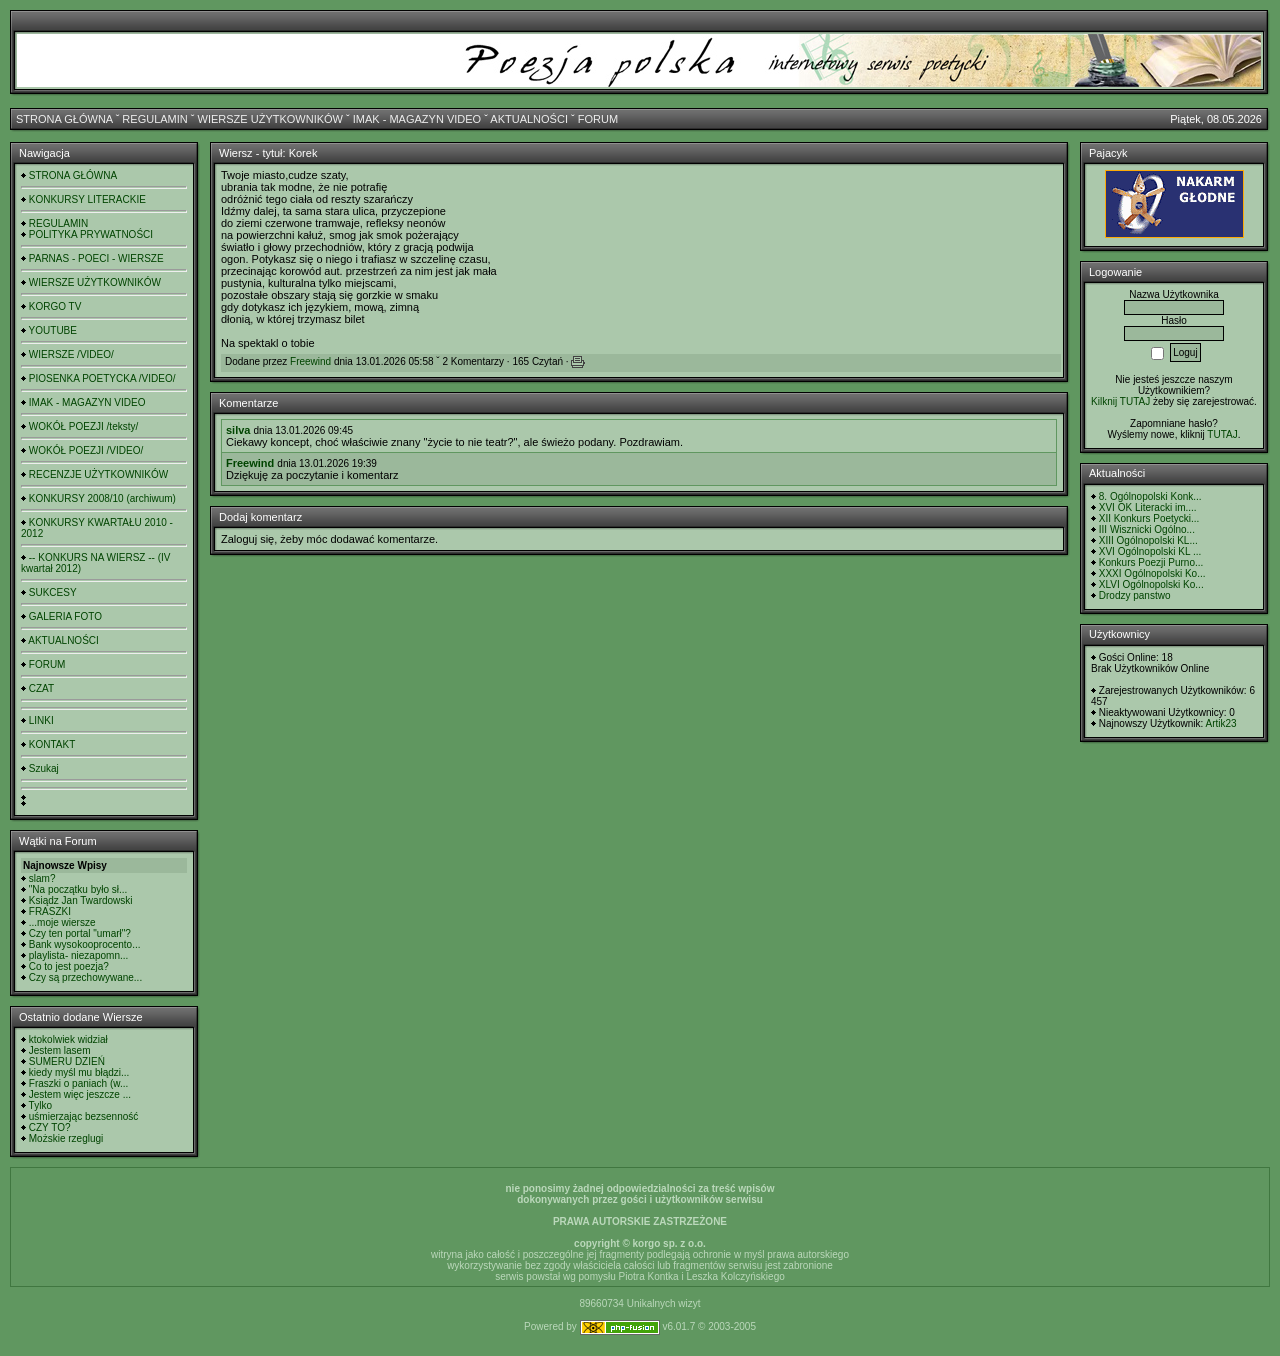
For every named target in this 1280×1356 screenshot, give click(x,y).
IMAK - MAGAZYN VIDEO (417, 119)
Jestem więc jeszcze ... (80, 1094)
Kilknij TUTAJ (1120, 401)
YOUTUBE (53, 330)
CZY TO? (50, 1127)
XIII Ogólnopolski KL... (1148, 540)
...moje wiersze (62, 922)
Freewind (310, 361)
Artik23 (1220, 723)
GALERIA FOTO (65, 616)
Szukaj (44, 768)
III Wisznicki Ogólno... (1147, 529)
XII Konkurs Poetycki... (1149, 518)
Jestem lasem (60, 1050)
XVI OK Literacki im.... (1148, 507)
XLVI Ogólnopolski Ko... (1151, 584)
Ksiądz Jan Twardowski (81, 900)
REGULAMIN (154, 119)
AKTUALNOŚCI (529, 119)
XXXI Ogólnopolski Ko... (1152, 573)
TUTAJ (1222, 434)
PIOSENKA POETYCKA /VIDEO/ (102, 378)
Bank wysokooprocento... (85, 944)
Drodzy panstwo (1135, 595)
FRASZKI (50, 911)
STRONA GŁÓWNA (64, 119)
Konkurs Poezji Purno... (1151, 562)
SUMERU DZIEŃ (67, 1061)
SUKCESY (53, 592)
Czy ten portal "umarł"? (80, 933)
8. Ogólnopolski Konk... (1150, 496)
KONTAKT (52, 744)
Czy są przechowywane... (85, 977)
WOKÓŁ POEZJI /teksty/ (83, 426)
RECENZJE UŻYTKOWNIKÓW (98, 474)
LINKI (41, 720)
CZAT (41, 688)
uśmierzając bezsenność (84, 1116)
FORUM (598, 119)
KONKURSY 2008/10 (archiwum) (102, 498)
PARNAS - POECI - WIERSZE (96, 258)
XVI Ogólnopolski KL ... (1150, 551)
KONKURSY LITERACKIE (87, 199)
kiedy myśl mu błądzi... (79, 1072)
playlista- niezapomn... (79, 955)
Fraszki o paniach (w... (78, 1083)
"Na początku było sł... (78, 889)
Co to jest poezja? (69, 966)
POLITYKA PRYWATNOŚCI (91, 234)
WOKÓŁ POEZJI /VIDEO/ (86, 450)
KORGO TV (55, 306)
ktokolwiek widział (68, 1039)
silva (238, 430)
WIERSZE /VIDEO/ (71, 354)
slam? (42, 878)
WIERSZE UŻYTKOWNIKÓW (270, 119)
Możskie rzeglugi (66, 1138)
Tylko (40, 1105)
